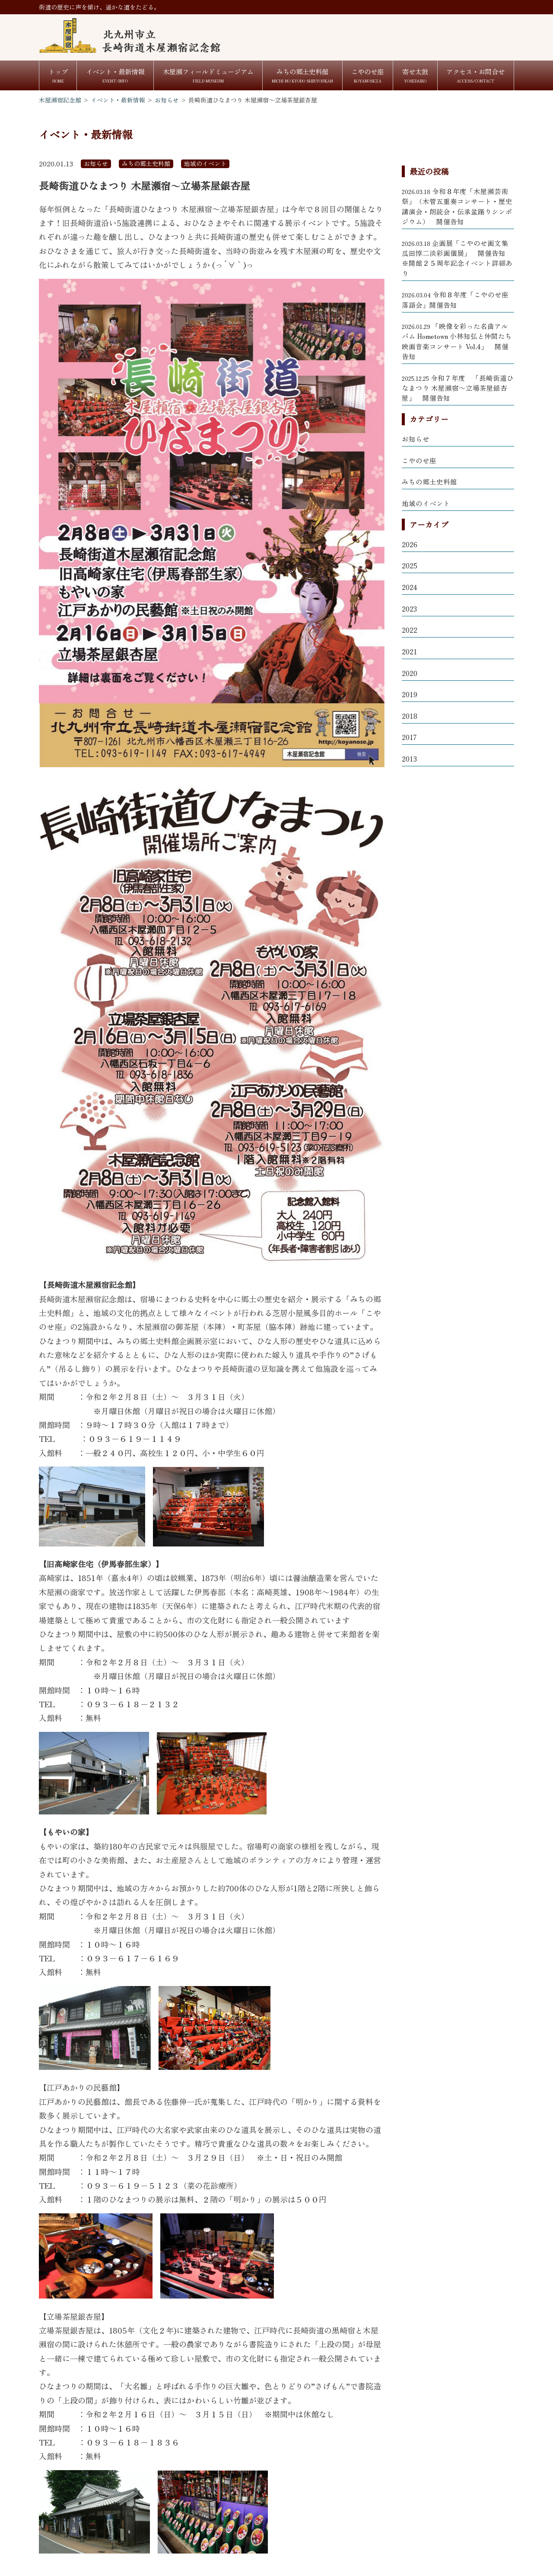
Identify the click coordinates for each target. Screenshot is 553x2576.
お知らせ (415, 438)
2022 (409, 629)
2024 (409, 587)
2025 (409, 565)
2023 (409, 608)
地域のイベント (426, 503)
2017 (409, 737)
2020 (409, 673)
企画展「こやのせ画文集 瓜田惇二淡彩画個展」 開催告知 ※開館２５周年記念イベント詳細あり (458, 258)
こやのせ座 (419, 460)
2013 (409, 758)
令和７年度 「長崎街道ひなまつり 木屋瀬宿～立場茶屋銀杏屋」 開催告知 (458, 388)
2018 (409, 716)
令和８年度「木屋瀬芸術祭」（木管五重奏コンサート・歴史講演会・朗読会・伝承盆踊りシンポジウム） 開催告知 (457, 206)
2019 (409, 694)
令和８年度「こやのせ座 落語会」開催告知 (455, 299)
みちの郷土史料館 (429, 481)
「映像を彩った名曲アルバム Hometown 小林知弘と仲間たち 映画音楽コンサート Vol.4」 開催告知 (457, 341)
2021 (409, 651)
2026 (409, 544)
